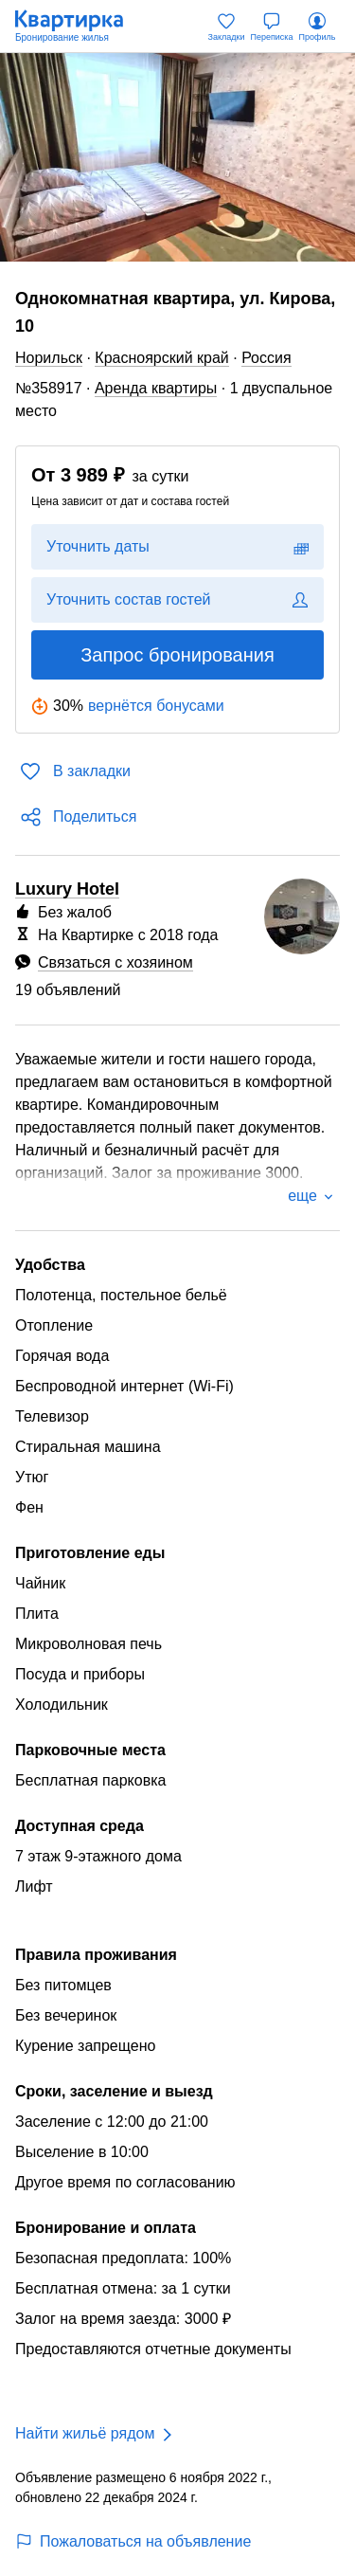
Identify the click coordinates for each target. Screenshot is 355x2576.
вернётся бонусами (156, 706)
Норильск (48, 358)
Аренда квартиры (156, 388)
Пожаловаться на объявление (133, 2541)
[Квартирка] (78, 26)
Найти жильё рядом (84, 2433)
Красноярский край (161, 358)
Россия (266, 358)
